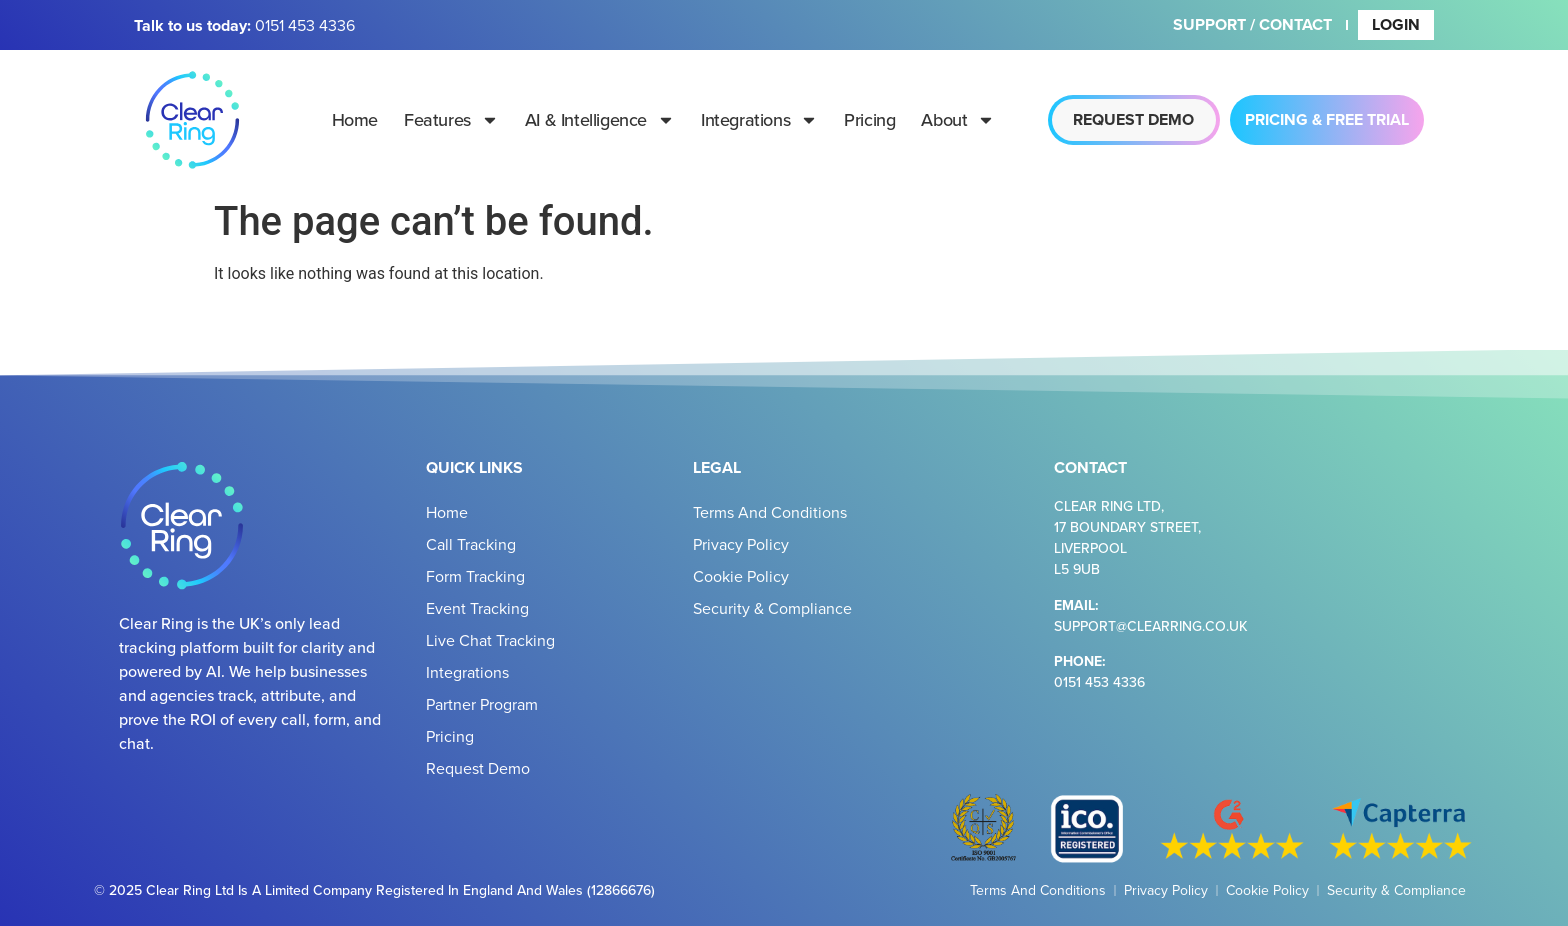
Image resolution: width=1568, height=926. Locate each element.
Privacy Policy (741, 544)
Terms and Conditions (770, 512)
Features (451, 120)
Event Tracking (477, 608)
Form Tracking (475, 576)
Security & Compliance (772, 608)
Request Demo (478, 768)
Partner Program (482, 704)
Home (355, 119)
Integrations (759, 120)
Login (1396, 24)
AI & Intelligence (600, 120)
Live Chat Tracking (490, 640)
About (958, 120)
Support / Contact (1252, 24)
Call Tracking (471, 544)
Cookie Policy (741, 576)
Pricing (869, 119)
